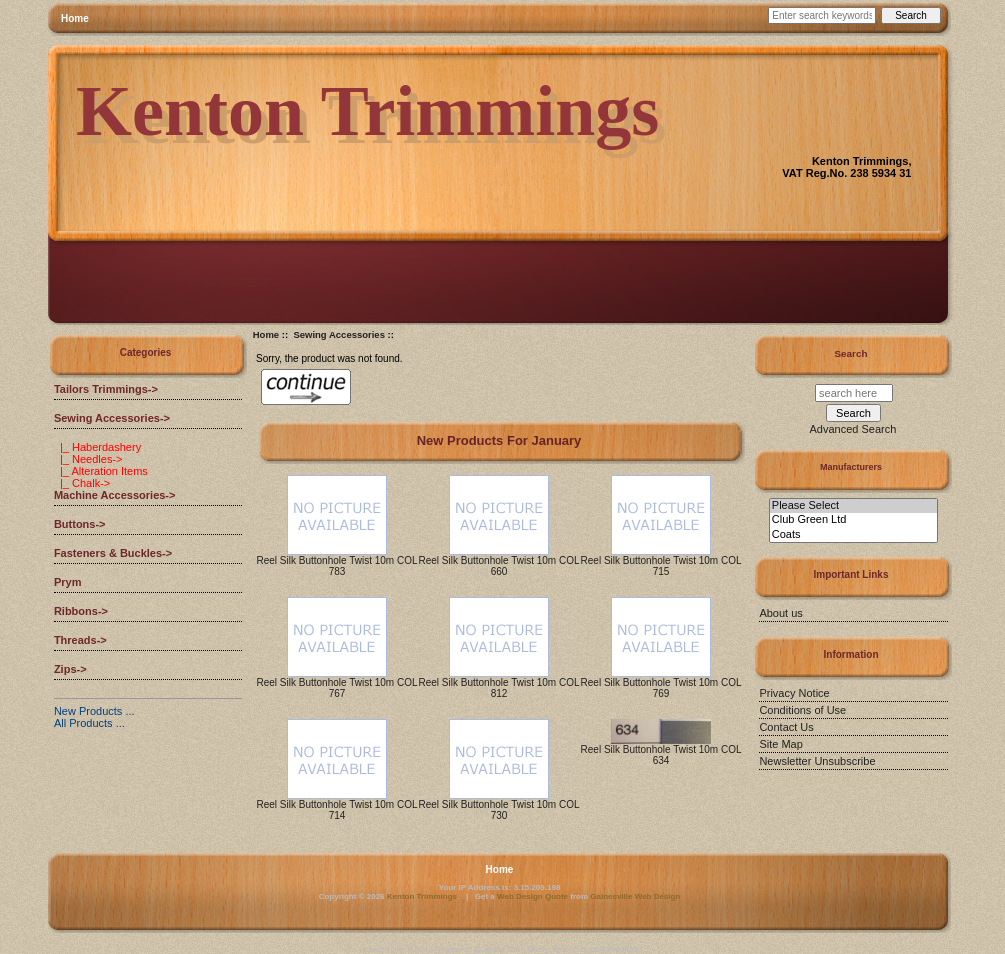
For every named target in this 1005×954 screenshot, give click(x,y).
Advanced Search (853, 429)
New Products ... (94, 711)
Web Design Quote (532, 896)
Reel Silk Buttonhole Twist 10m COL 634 (661, 755)
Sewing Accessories (339, 334)
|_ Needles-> (88, 459)
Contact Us (786, 727)
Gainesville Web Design (635, 896)
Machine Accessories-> (115, 495)
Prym (68, 582)
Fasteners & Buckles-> (113, 553)
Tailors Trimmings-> (106, 389)
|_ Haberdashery (97, 447)
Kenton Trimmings (422, 896)
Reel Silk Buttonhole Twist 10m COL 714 (337, 810)
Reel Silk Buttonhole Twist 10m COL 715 (661, 566)
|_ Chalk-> (82, 483)
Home (75, 18)
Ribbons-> (81, 611)
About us (780, 613)
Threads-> (80, 640)
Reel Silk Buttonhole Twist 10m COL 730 (499, 810)
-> (112, 418)
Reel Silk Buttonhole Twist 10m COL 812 (499, 688)
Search (851, 353)
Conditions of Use (802, 710)
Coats (853, 535)
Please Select (853, 506)
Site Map (780, 744)
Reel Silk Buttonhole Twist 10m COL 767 (337, 688)
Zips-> (70, 669)
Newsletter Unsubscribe (817, 761)
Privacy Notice (794, 693)
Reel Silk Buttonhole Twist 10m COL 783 (337, 566)
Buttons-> (80, 524)
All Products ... (89, 723)
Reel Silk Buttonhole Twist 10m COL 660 (499, 566)
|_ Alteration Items (101, 471)
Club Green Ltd (853, 520)
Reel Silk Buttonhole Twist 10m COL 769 (661, 688)
